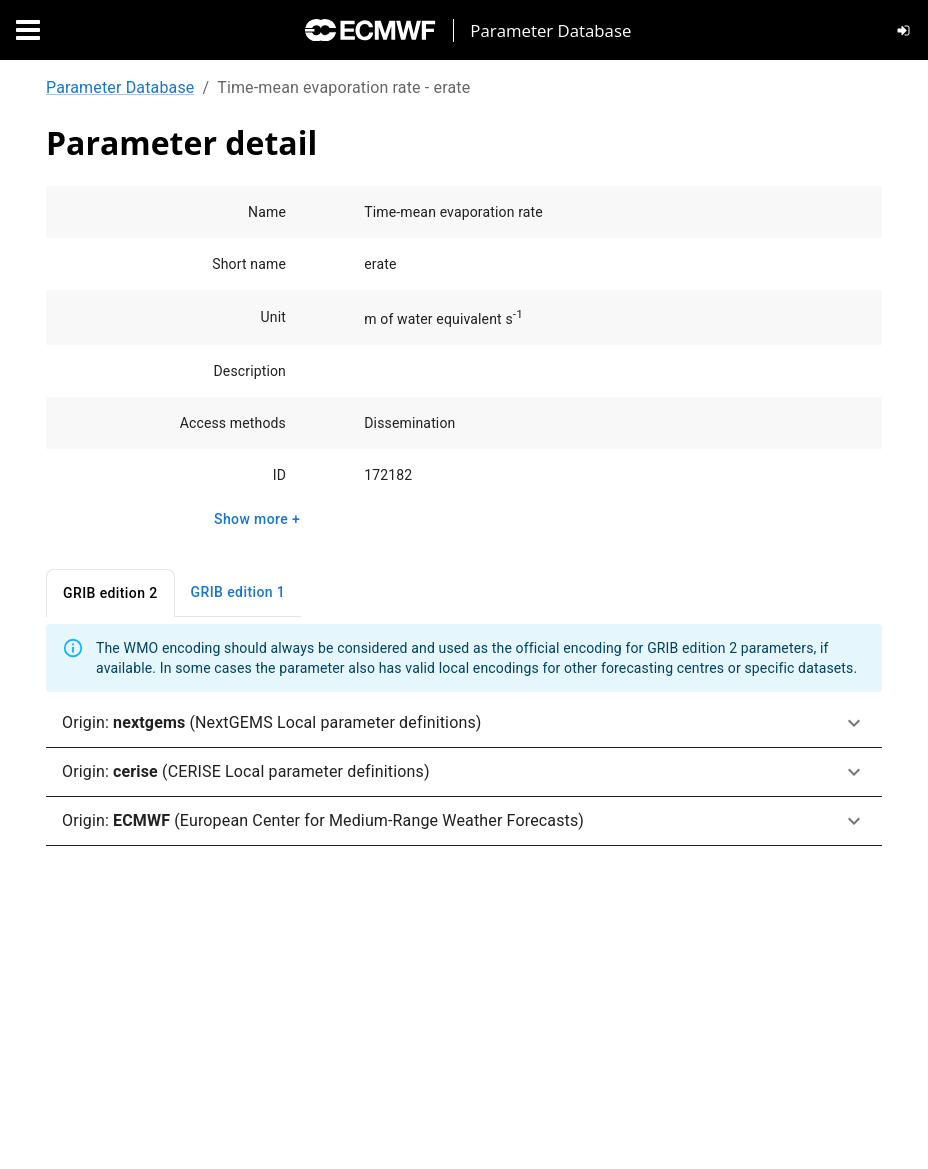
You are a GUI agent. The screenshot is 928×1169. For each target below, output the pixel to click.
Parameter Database (120, 87)
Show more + (257, 519)
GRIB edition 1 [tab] (238, 592)
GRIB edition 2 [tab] (110, 593)
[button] (464, 723)
